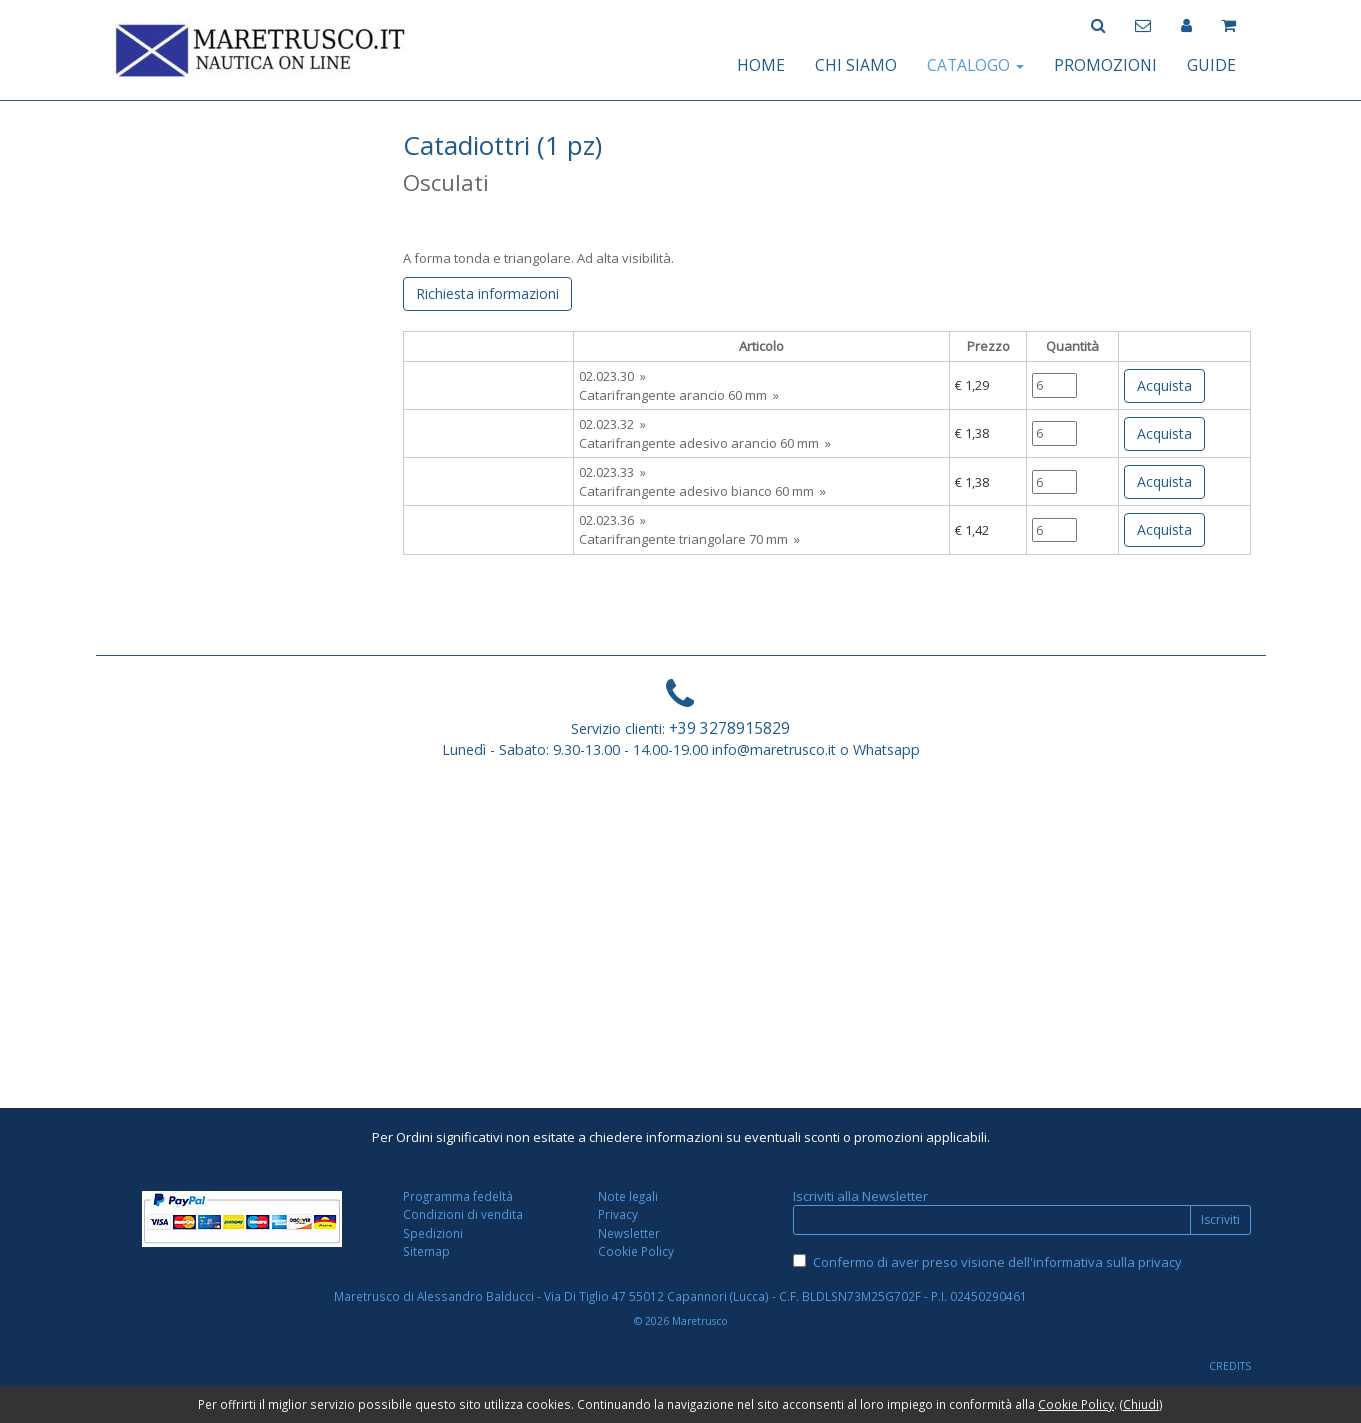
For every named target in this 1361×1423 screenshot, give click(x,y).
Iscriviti (1220, 1219)
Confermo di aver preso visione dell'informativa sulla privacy (997, 1262)
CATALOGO (975, 65)
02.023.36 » (612, 520)
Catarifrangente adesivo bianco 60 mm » (702, 491)
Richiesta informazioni (487, 293)
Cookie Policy (636, 1251)
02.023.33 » (612, 472)
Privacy (618, 1214)
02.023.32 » (612, 424)
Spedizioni (433, 1233)
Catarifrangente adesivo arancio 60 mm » (705, 443)
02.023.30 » (612, 376)
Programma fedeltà (458, 1196)
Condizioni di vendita (463, 1214)
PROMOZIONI (1105, 65)
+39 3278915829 (729, 728)
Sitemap (426, 1251)
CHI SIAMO (856, 65)
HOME (761, 65)
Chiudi (1141, 1404)
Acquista (1164, 385)
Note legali (628, 1196)
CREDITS (1230, 1366)
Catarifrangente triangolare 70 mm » (689, 539)
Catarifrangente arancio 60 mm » (679, 395)
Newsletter (629, 1233)
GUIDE (1211, 65)
